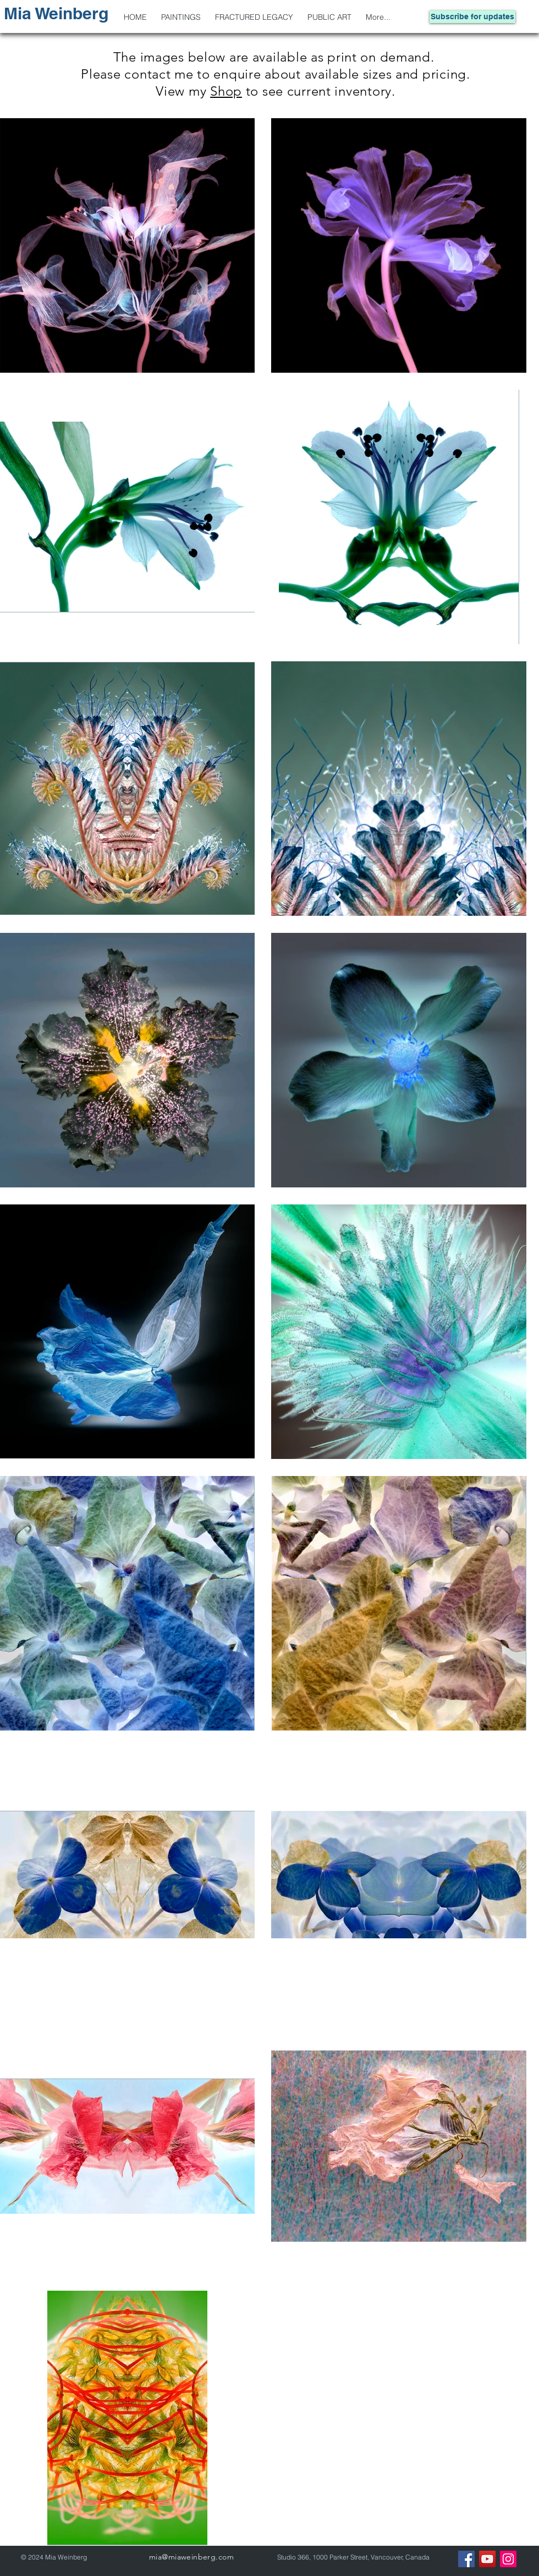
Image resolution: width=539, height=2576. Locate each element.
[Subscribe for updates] (472, 16)
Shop (226, 91)
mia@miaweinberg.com (191, 2557)
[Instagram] (508, 2559)
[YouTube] (487, 2559)
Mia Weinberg (56, 13)
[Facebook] (466, 2559)
